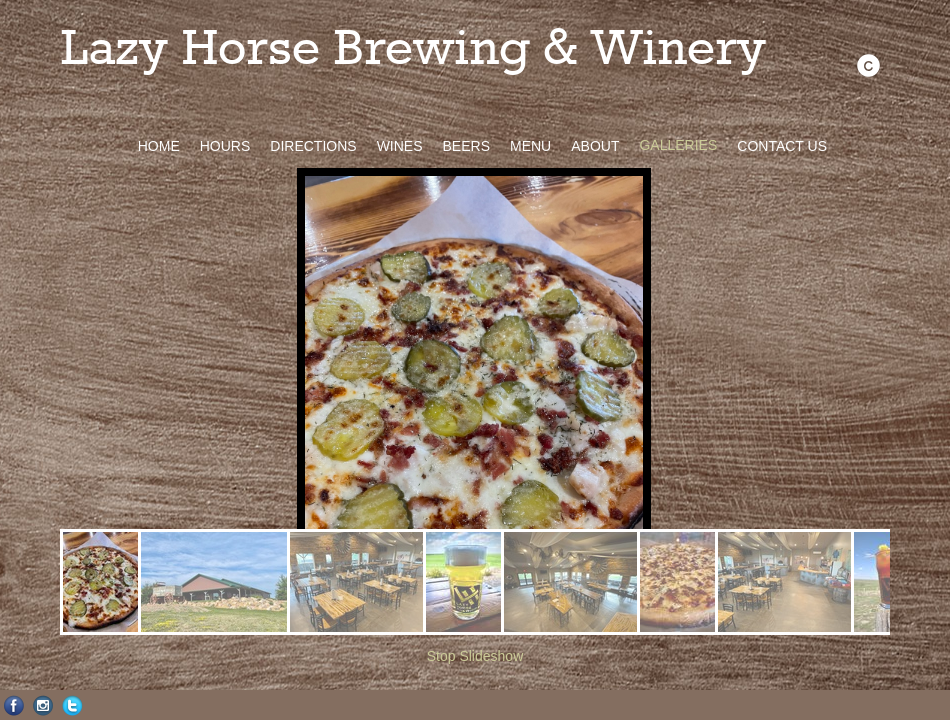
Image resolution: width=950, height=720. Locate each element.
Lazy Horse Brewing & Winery (413, 50)
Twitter (72, 705)
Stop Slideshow (475, 656)
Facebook (14, 705)
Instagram (43, 705)
